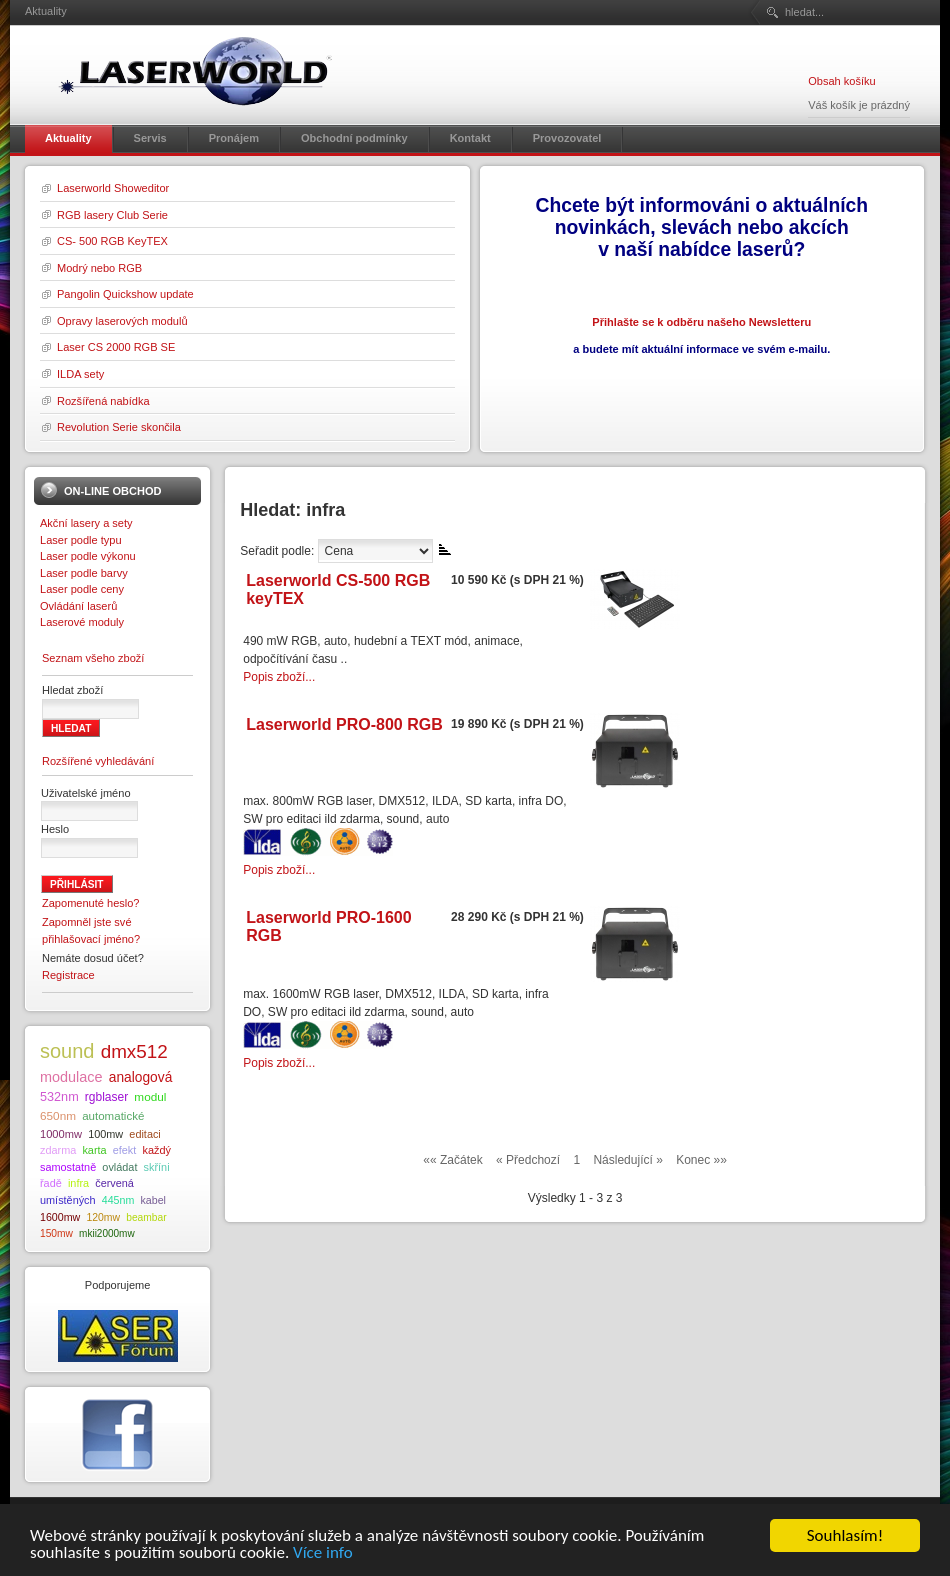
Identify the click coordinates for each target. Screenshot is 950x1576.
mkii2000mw (107, 1233)
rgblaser (106, 1097)
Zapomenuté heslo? (91, 903)
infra (78, 1183)
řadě (51, 1183)
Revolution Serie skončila (119, 427)
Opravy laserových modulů (122, 321)
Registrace (68, 975)
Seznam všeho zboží (93, 658)
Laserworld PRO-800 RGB (344, 724)
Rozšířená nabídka (103, 401)
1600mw (60, 1217)
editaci (144, 1134)
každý (156, 1150)
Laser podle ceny (82, 589)
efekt (125, 1150)
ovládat (119, 1167)
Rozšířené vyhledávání (98, 761)
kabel (152, 1200)
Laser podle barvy (84, 573)
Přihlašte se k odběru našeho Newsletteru (701, 322)
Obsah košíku (841, 81)
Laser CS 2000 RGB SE (116, 347)
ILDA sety (80, 374)
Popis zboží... (279, 677)
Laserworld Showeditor (113, 188)
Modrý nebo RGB (99, 268)
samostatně (68, 1167)
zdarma (58, 1150)
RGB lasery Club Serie (112, 215)
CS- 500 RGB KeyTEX (112, 241)
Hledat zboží (72, 690)
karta (94, 1150)
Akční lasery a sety (86, 523)
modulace (71, 1077)
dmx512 (134, 1051)
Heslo (55, 829)
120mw (103, 1217)
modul (150, 1096)
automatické (113, 1116)
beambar (146, 1217)
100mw (105, 1134)
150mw (56, 1233)
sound (67, 1051)
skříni (157, 1167)
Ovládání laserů (78, 606)
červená (114, 1183)
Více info (323, 1553)
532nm (59, 1097)
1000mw (61, 1134)
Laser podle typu (81, 540)
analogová (141, 1077)
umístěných (68, 1200)
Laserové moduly (82, 622)
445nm (118, 1200)
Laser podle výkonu (88, 556)
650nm (58, 1115)
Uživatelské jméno (86, 793)
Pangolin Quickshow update (125, 294)
